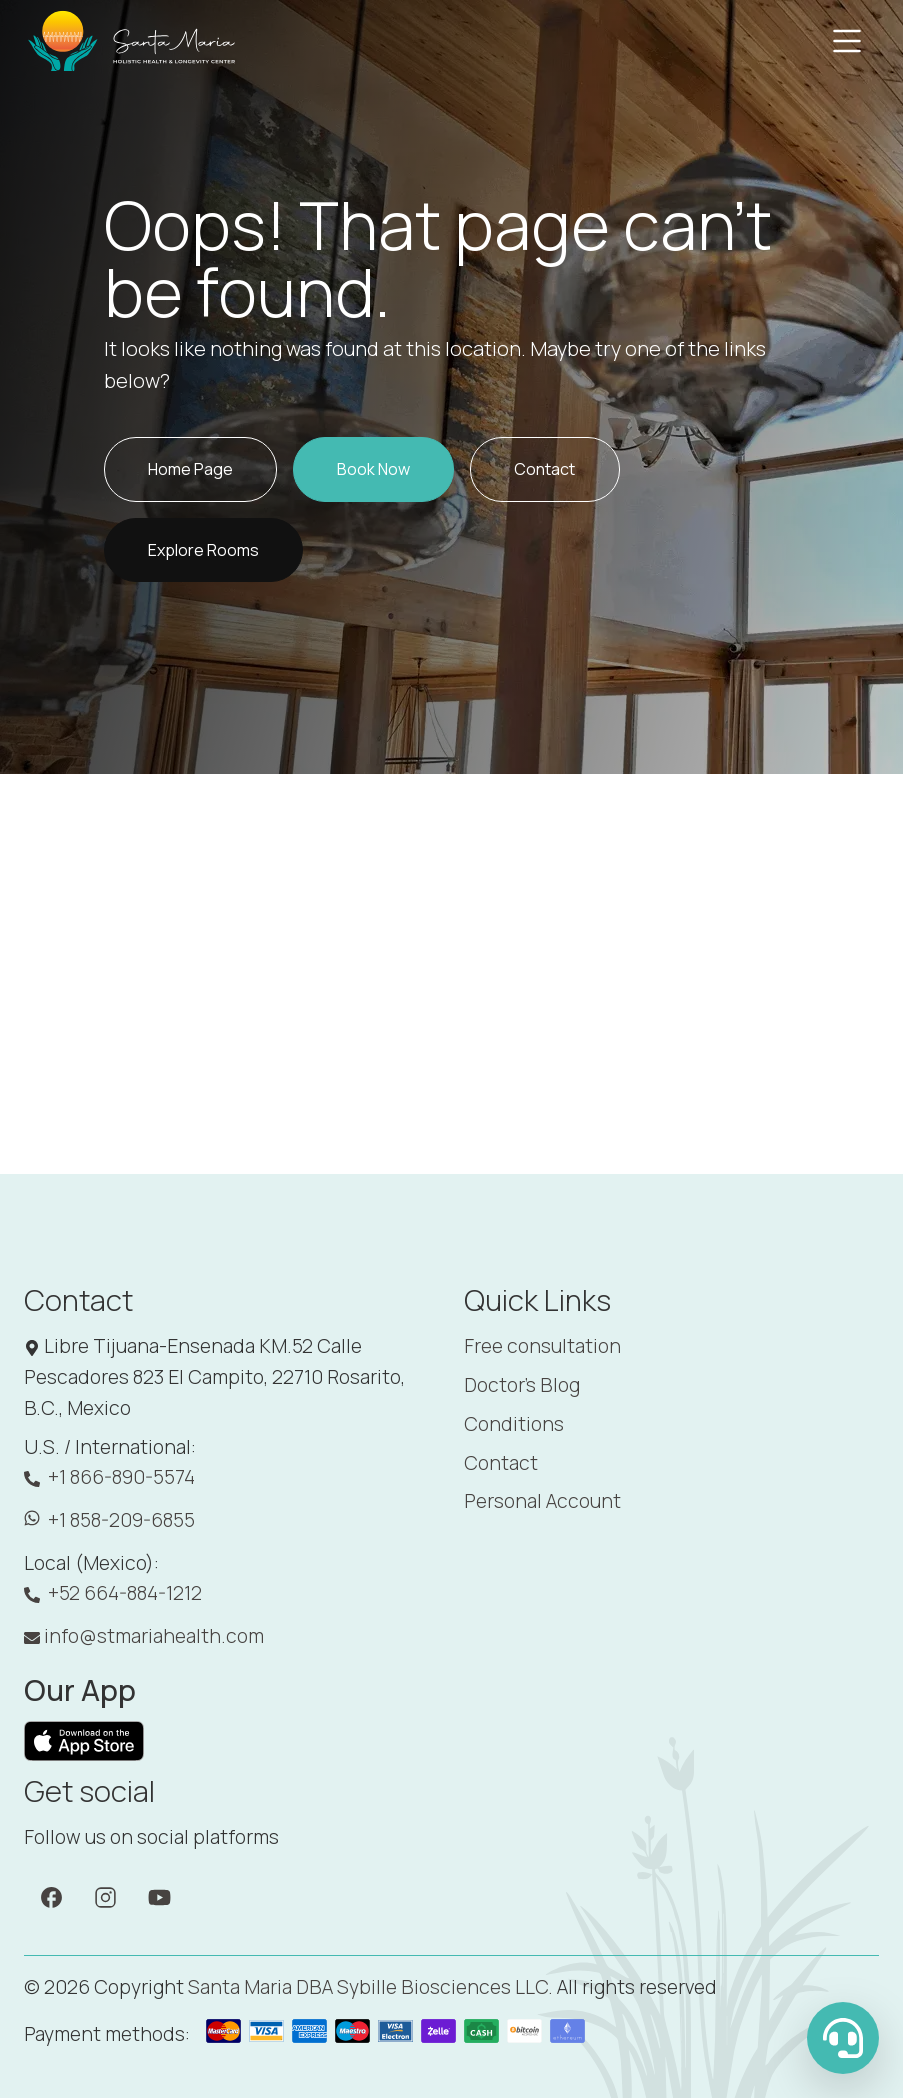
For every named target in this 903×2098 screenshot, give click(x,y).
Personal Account (542, 1501)
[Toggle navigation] (847, 41)
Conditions (514, 1424)
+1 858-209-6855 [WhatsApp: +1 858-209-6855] (109, 1520)
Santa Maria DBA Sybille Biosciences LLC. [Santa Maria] (370, 1987)
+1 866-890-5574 (109, 1477)
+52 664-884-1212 (113, 1593)
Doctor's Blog (522, 1385)
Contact (501, 1463)
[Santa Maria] (133, 41)
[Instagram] (105, 1896)
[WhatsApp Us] (843, 2038)
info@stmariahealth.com (144, 1636)
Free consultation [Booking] (542, 1346)
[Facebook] (51, 1896)
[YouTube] (159, 1896)
